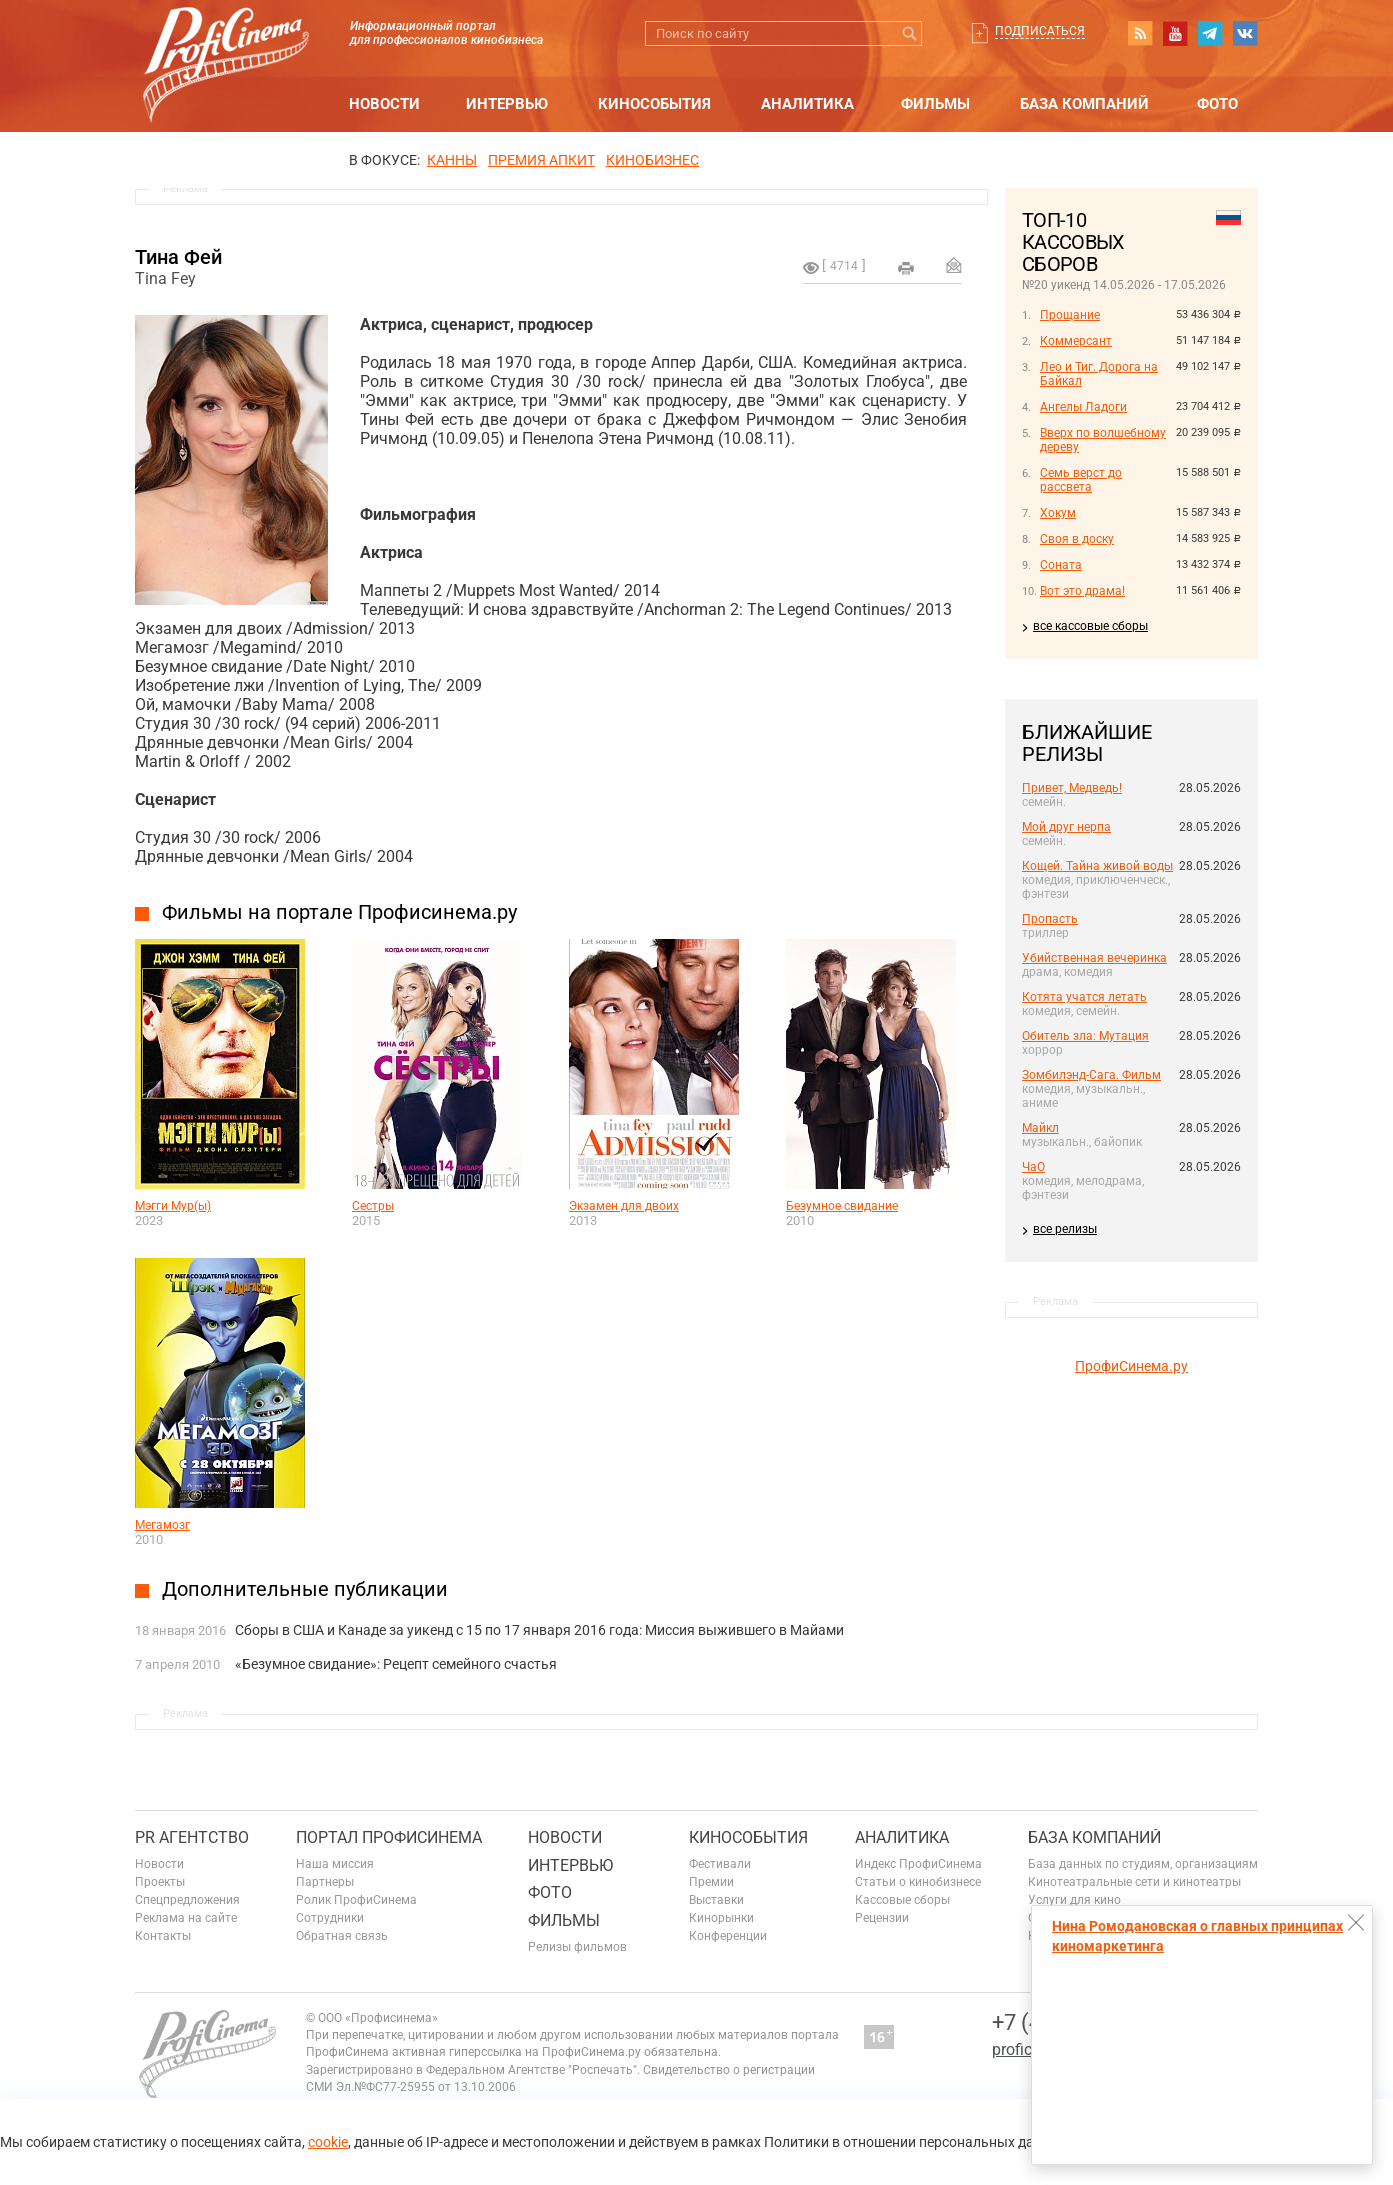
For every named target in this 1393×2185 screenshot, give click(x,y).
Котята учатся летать (1084, 997)
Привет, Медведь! (1072, 788)
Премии (711, 1882)
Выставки (716, 1900)
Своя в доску (1077, 539)
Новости (384, 104)
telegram (1210, 33)
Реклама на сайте (186, 1918)
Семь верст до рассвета (1081, 480)
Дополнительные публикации (305, 1589)
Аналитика (807, 104)
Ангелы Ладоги (1083, 407)
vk (1245, 33)
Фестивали (720, 1864)
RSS (1140, 33)
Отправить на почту (954, 265)
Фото (1217, 104)
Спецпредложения (187, 1900)
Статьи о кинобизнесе (918, 1882)
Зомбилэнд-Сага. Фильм (1091, 1075)
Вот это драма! (1082, 591)
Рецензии (882, 1918)
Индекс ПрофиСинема (918, 1864)
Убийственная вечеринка (1094, 958)
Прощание (1070, 315)
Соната (1061, 565)
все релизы (1065, 1229)
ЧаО (1033, 1167)
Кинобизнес (652, 160)
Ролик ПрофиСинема (356, 1900)
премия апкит (541, 160)
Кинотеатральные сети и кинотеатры (1134, 1882)
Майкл (1040, 1128)
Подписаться (1040, 31)
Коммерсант (1076, 341)
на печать (906, 268)
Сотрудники (330, 1918)
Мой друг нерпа (1066, 827)
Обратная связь (342, 1936)
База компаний (1084, 104)
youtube (1175, 33)
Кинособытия (654, 104)
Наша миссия (335, 1864)
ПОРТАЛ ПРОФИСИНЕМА (389, 1837)
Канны (452, 160)
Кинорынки (721, 1918)
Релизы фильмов (577, 1947)
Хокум (1058, 513)
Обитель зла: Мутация (1085, 1036)
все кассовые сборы (1090, 626)
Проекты (160, 1882)
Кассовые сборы (902, 1900)
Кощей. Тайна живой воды (1097, 866)
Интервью (507, 104)
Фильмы (935, 104)
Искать (909, 33)
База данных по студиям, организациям (1143, 1864)
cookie (328, 2142)
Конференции (728, 1936)
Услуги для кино (1074, 1900)
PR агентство (192, 1837)
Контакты (163, 1936)
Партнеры (325, 1882)
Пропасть (1050, 919)
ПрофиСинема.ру (1131, 1366)
